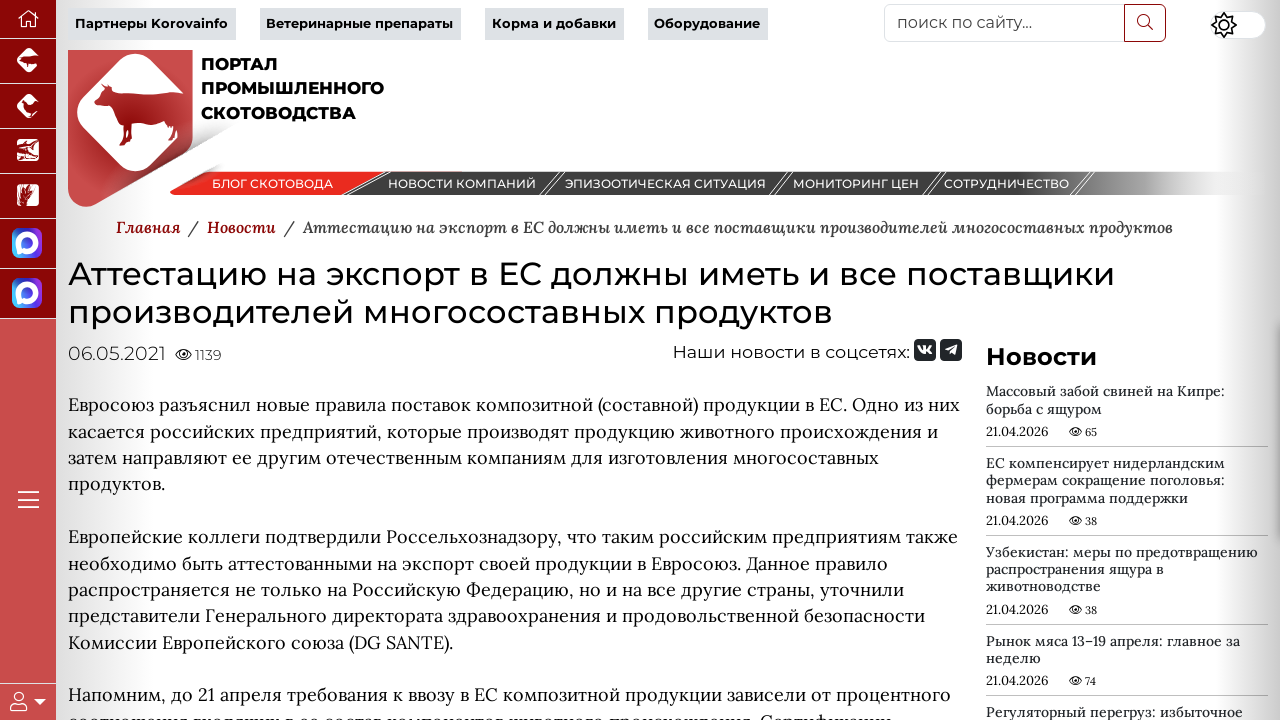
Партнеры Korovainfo (151, 23)
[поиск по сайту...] (1004, 23)
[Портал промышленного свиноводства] (28, 61)
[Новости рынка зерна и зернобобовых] (28, 196)
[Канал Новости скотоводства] (28, 244)
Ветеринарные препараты (359, 23)
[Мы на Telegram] (951, 350)
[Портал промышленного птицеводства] (28, 106)
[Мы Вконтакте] (925, 350)
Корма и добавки (554, 23)
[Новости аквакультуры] (28, 151)
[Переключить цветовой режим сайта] (1238, 25)
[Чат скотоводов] (28, 294)
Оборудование (707, 23)
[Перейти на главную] (28, 19)
